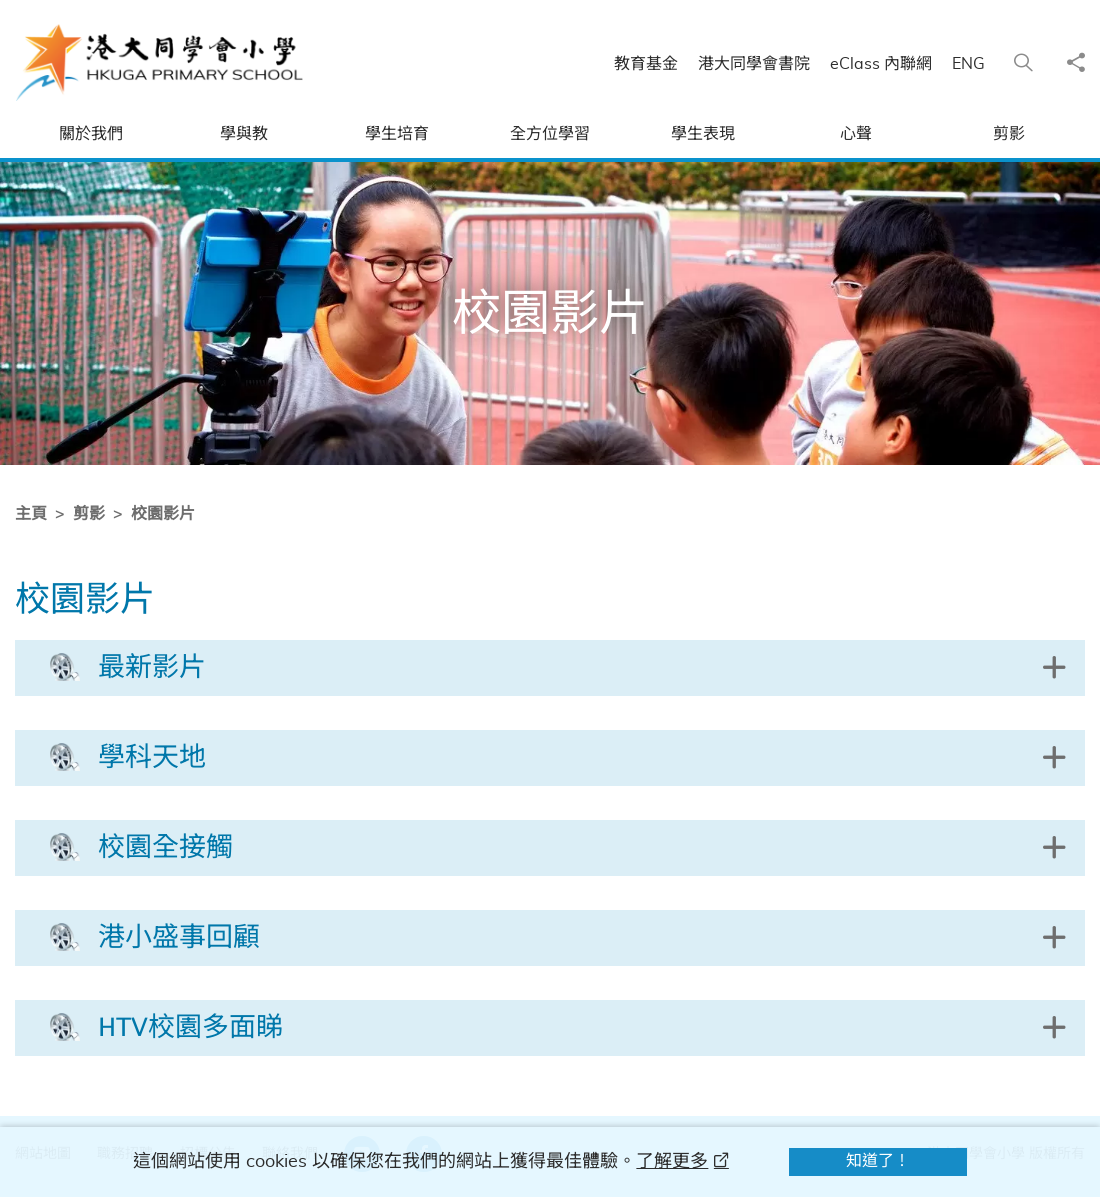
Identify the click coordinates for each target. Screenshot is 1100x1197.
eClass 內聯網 (881, 64)
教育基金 (646, 64)
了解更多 (672, 1162)
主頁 (30, 514)
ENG (968, 64)
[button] (550, 668)
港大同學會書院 (754, 64)
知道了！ (878, 1161)
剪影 (88, 514)
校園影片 (162, 514)
